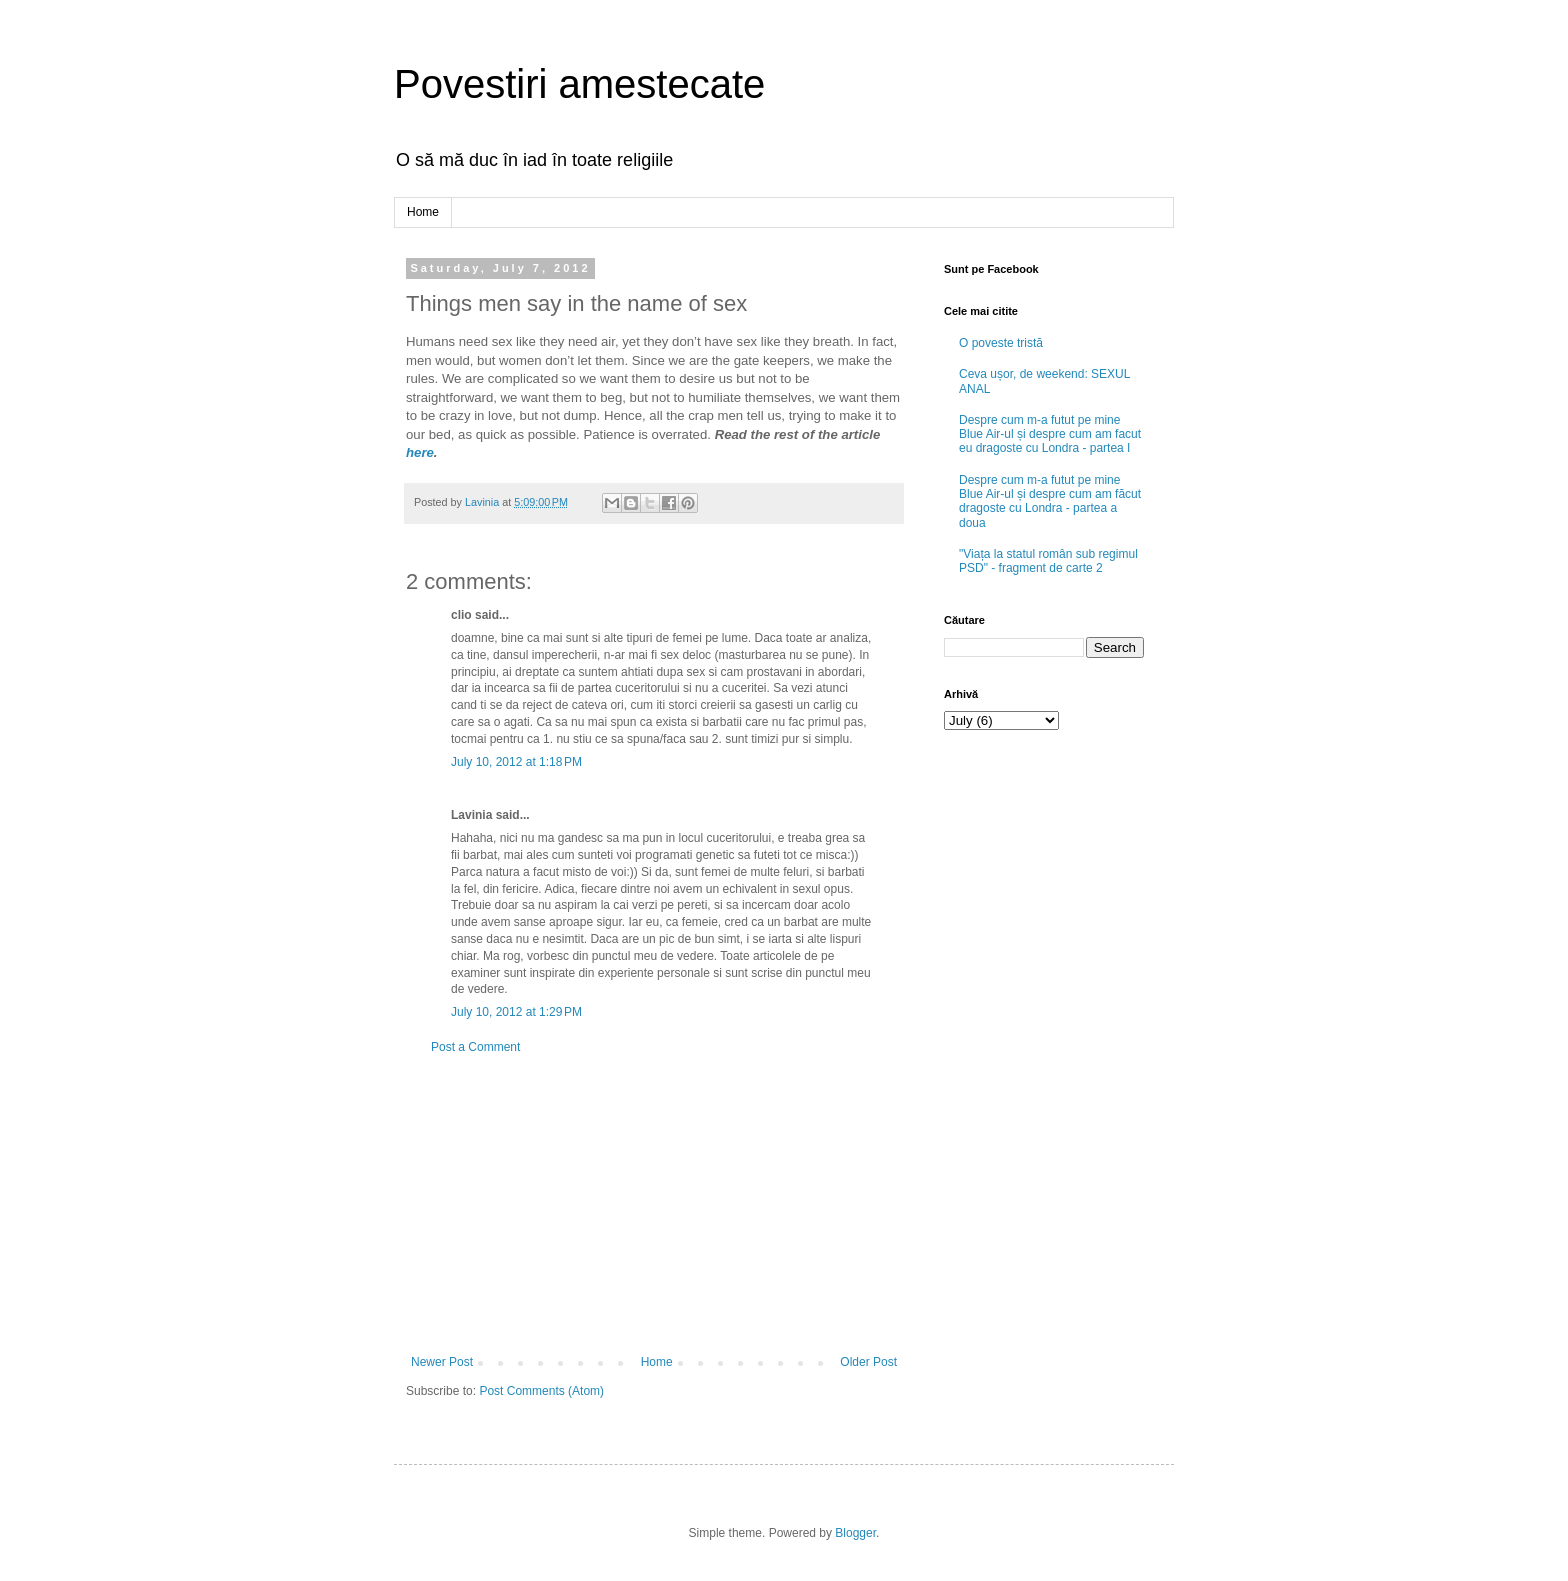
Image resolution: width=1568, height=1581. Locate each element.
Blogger (855, 1533)
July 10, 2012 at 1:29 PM (516, 1012)
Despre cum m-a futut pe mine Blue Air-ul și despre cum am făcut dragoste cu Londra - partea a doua (1050, 501)
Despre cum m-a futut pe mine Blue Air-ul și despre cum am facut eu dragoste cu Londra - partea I (1050, 434)
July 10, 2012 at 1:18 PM (516, 762)
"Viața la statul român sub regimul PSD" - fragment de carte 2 (1048, 561)
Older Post (868, 1362)
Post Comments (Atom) (541, 1391)
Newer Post (442, 1362)
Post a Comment (475, 1047)
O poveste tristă (1001, 343)
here (420, 452)
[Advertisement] (654, 1205)
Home (423, 212)
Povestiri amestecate (579, 84)
